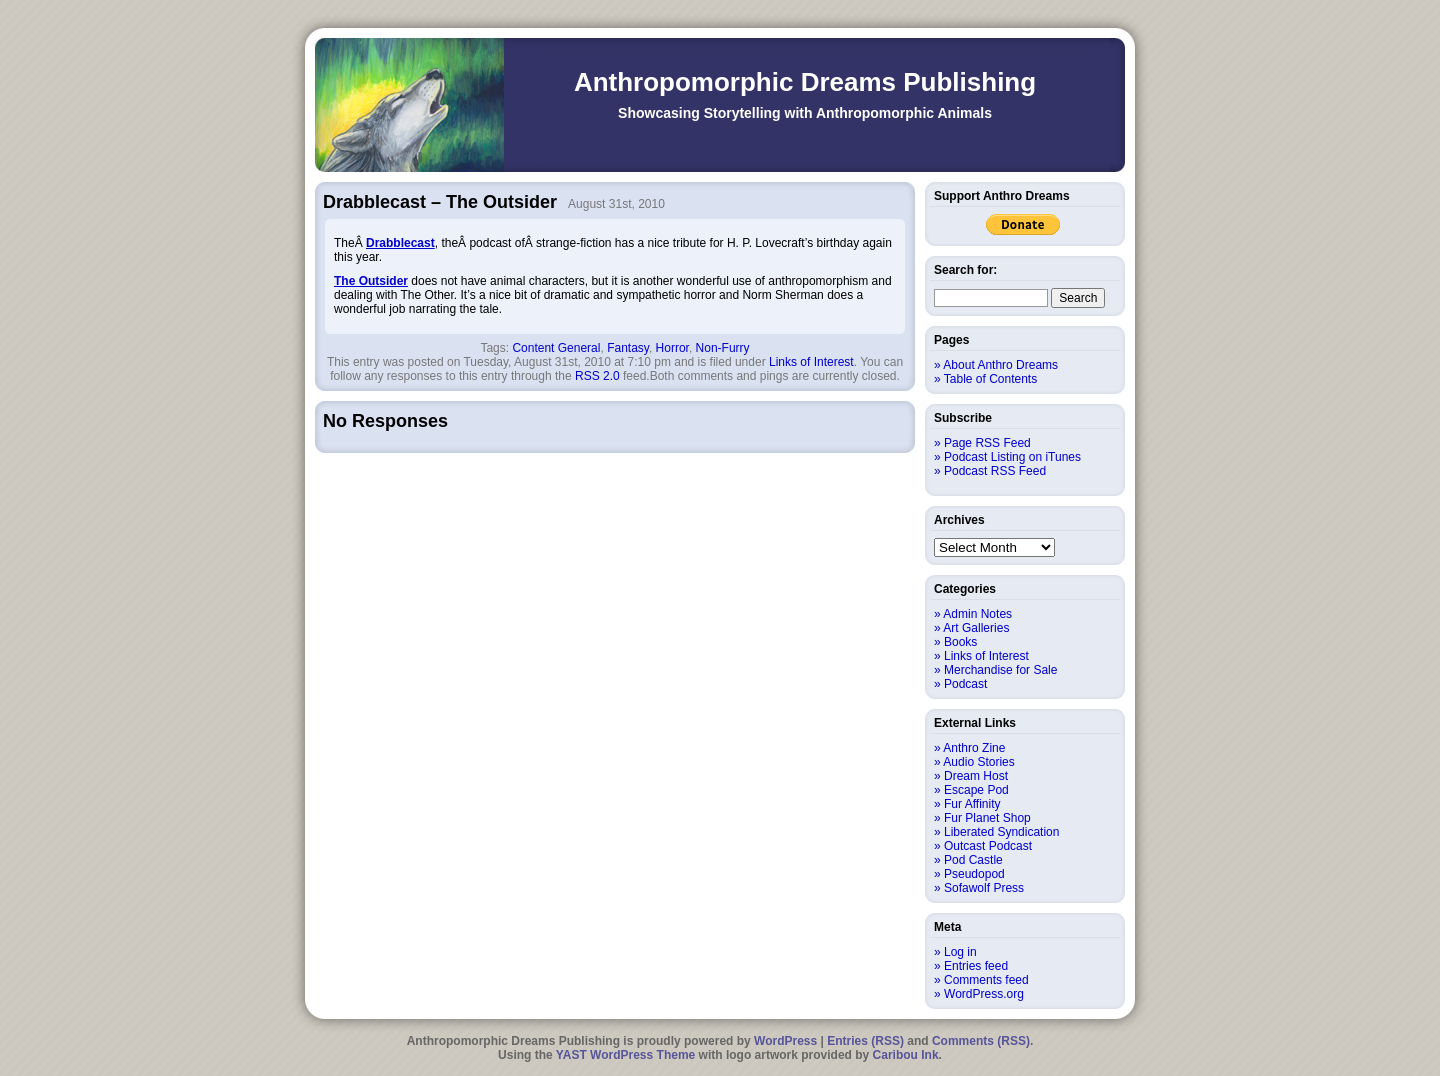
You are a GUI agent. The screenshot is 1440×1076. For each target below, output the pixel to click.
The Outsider (371, 281)
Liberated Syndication (1001, 832)
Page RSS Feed (987, 443)
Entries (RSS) (865, 1041)
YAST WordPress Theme (625, 1055)
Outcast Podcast (988, 846)
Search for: (965, 270)
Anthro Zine (974, 748)
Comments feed (986, 980)
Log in (960, 952)
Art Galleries (976, 628)
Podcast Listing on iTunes (1012, 457)
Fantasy (628, 348)
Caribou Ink (906, 1055)
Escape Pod (976, 790)
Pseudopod (974, 874)
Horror (672, 348)
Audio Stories (978, 762)
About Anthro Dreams (1000, 365)
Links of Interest (811, 362)
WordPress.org (984, 994)
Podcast (965, 684)
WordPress (785, 1041)
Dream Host (976, 776)
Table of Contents (990, 379)
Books (960, 642)
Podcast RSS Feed (995, 471)
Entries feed (976, 966)
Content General (556, 348)
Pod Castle (973, 860)
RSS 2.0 (597, 376)
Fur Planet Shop (987, 818)
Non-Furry (723, 348)
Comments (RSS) (981, 1041)
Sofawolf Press (984, 888)
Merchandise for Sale (1000, 670)
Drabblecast (400, 243)
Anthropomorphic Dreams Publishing (805, 82)
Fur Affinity (972, 804)
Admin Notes (977, 614)
